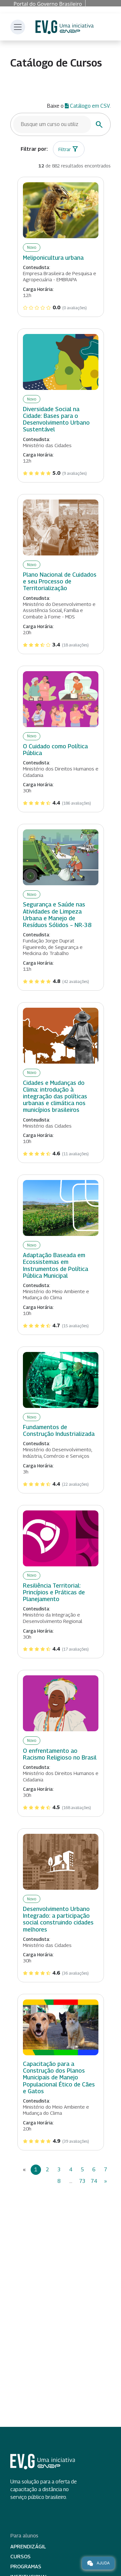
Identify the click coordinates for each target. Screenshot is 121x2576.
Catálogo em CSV (87, 106)
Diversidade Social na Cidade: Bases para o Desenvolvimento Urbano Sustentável (56, 419)
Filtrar (64, 149)
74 (94, 2181)
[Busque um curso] (52, 124)
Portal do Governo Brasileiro (48, 3)
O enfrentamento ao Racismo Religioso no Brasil (59, 1754)
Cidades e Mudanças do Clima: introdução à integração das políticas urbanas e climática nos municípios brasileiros (55, 1096)
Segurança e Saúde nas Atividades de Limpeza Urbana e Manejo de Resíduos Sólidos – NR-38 (57, 914)
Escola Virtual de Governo (64, 27)
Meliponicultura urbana (53, 257)
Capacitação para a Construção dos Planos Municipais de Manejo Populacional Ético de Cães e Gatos (59, 2077)
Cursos (20, 2556)
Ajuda (98, 2563)
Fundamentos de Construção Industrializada (59, 1430)
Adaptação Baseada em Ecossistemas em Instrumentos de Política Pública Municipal (55, 1265)
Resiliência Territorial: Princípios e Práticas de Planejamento (54, 1592)
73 (82, 2181)
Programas (25, 2566)
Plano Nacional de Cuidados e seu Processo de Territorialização (59, 581)
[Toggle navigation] (17, 27)
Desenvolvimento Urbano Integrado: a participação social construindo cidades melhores (58, 1918)
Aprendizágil (28, 2547)
